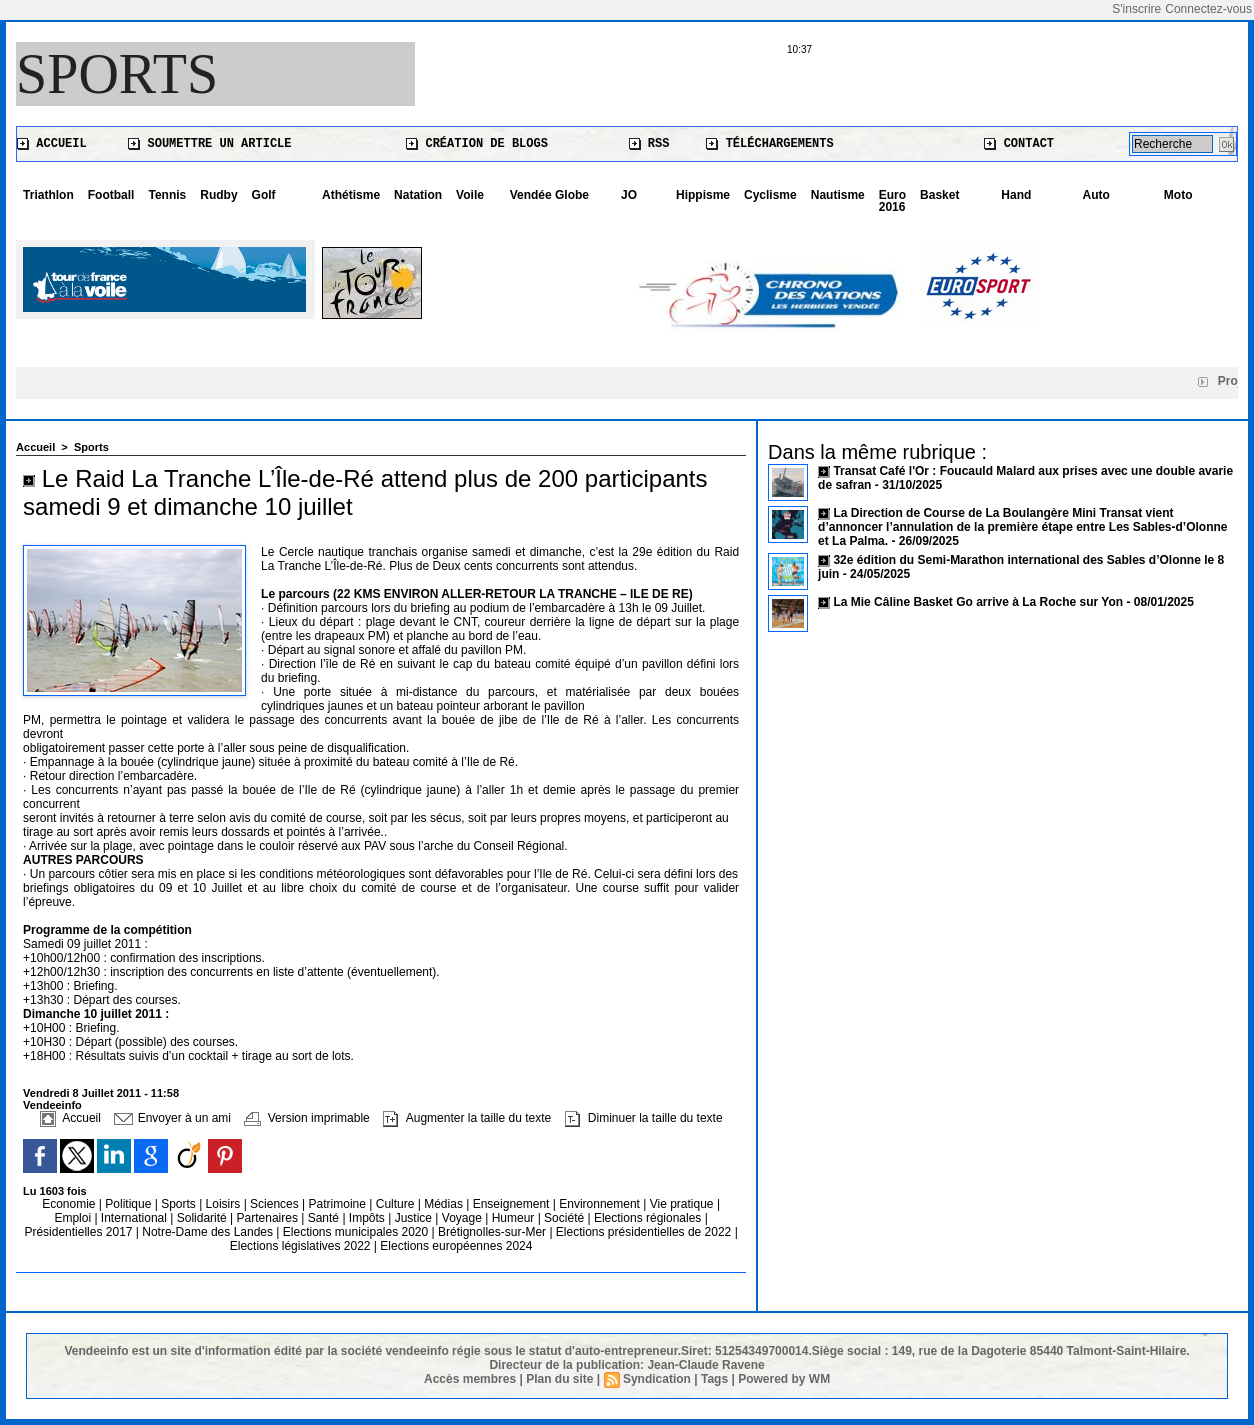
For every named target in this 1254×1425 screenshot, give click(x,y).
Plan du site (559, 1379)
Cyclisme (770, 195)
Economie (70, 1204)
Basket (939, 195)
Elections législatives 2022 (300, 1246)
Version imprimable (306, 1118)
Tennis (167, 195)
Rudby (218, 195)
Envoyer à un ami (172, 1118)
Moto (1178, 195)
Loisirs (225, 1204)
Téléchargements (769, 144)
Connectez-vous (1208, 9)
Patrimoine (339, 1204)
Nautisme (838, 195)
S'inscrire (1136, 9)
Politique (129, 1204)
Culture (397, 1204)
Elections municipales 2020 (355, 1232)
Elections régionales (649, 1218)
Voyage (462, 1218)
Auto (1096, 195)
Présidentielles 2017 (79, 1232)
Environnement (599, 1204)
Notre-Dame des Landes (209, 1232)
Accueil (52, 144)
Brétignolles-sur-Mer (493, 1232)
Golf (264, 195)
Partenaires (269, 1218)
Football (111, 195)
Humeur (515, 1218)
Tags (714, 1379)
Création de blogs (477, 144)
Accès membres (470, 1379)
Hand (1016, 195)
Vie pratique (683, 1204)
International (135, 1218)
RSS (649, 144)
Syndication (657, 1379)
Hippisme (703, 195)
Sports (117, 74)
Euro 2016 (892, 201)
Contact (1019, 144)
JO (629, 195)
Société (564, 1218)
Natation (418, 195)
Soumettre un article (209, 144)
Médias (445, 1204)
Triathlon (48, 195)
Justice (415, 1218)
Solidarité (203, 1218)
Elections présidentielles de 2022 (643, 1232)
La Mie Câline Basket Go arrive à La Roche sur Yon (978, 602)
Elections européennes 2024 (456, 1246)
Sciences (276, 1204)
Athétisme (351, 195)
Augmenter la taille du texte (467, 1118)
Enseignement (513, 1204)
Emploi (74, 1218)
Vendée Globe (549, 195)
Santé (325, 1218)
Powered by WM (784, 1379)
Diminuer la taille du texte (644, 1118)
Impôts (367, 1218)
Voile (470, 195)
